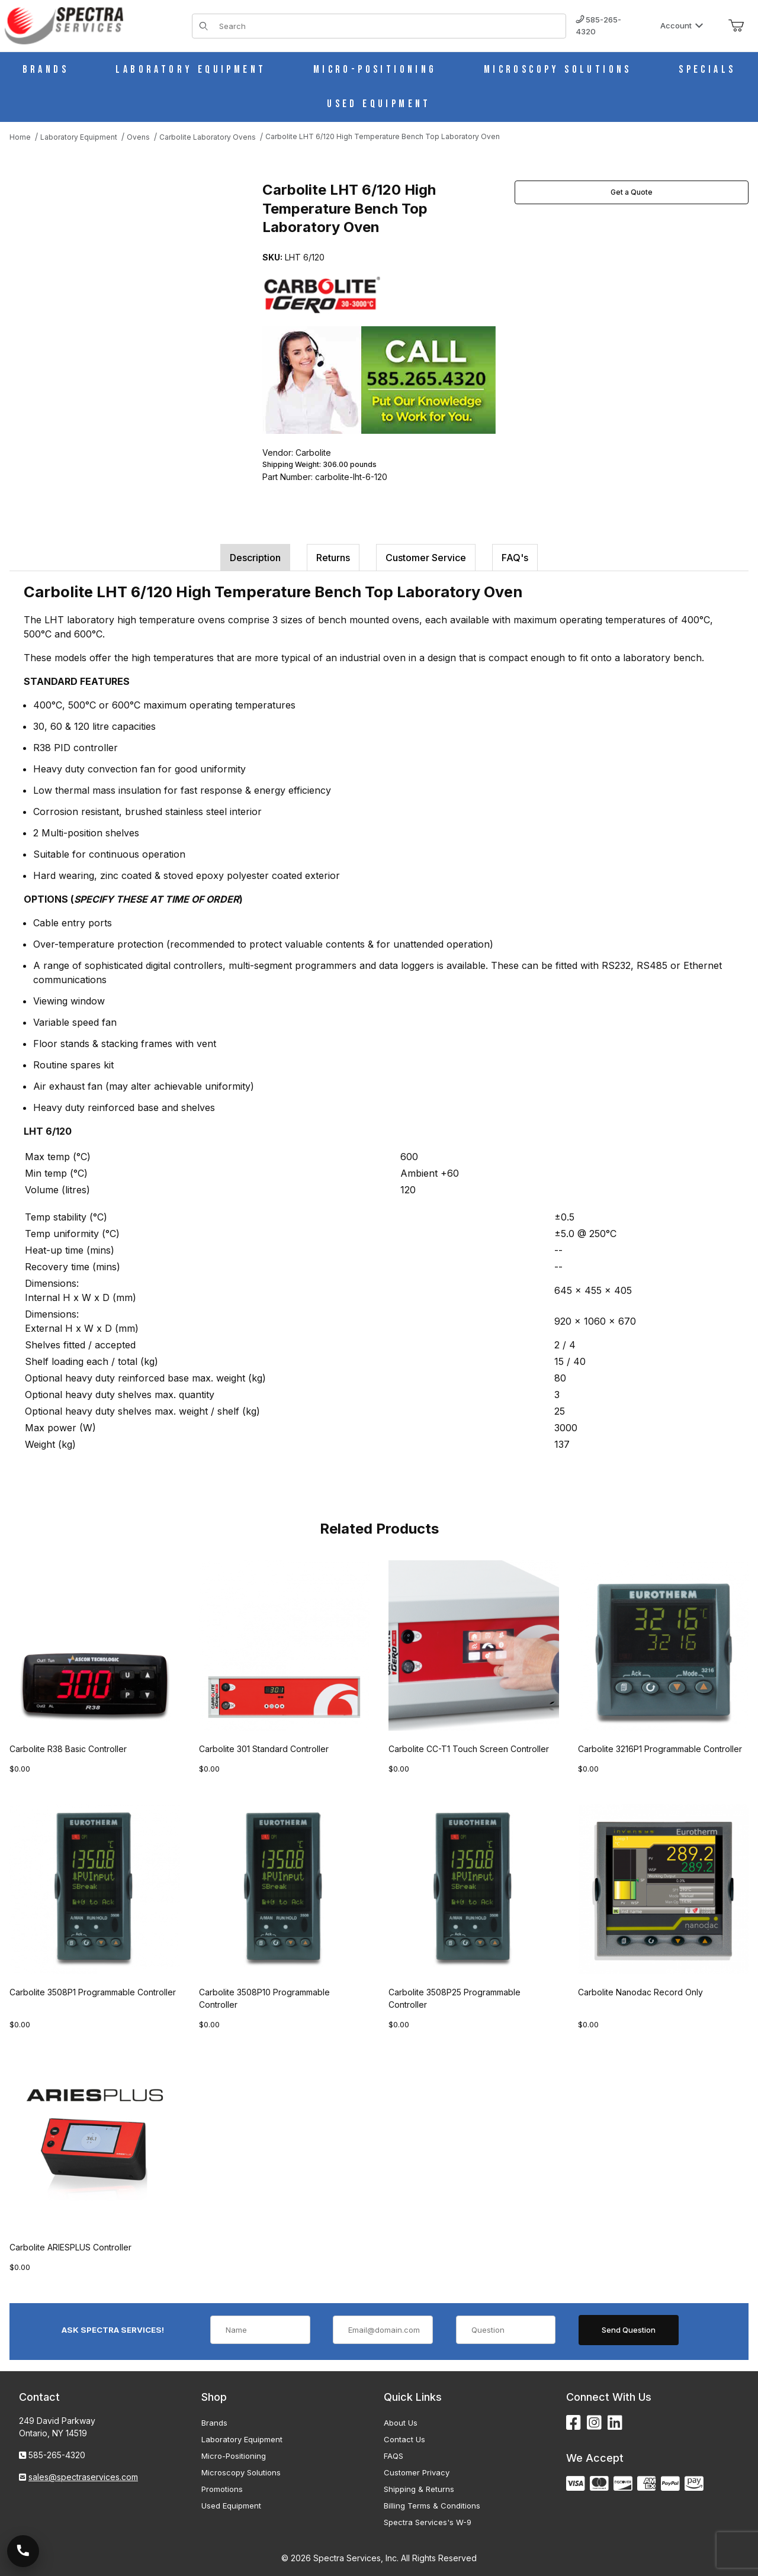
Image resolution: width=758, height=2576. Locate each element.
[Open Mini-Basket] (736, 26)
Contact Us (404, 2439)
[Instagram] (594, 2423)
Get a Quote (632, 192)
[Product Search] (389, 26)
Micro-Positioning (233, 2456)
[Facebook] (573, 2423)
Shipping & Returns (419, 2489)
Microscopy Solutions (241, 2472)
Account (682, 25)
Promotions (222, 2489)
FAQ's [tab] (515, 558)
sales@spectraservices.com (83, 2477)
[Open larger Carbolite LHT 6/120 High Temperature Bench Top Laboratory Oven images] (132, 291)
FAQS (393, 2456)
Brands (214, 2422)
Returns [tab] (333, 558)
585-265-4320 (598, 25)
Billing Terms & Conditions (432, 2505)
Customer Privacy (416, 2472)
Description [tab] (255, 558)
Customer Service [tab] (426, 558)
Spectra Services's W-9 (427, 2522)
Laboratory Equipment (241, 2439)
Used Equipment (231, 2505)
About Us (400, 2422)
